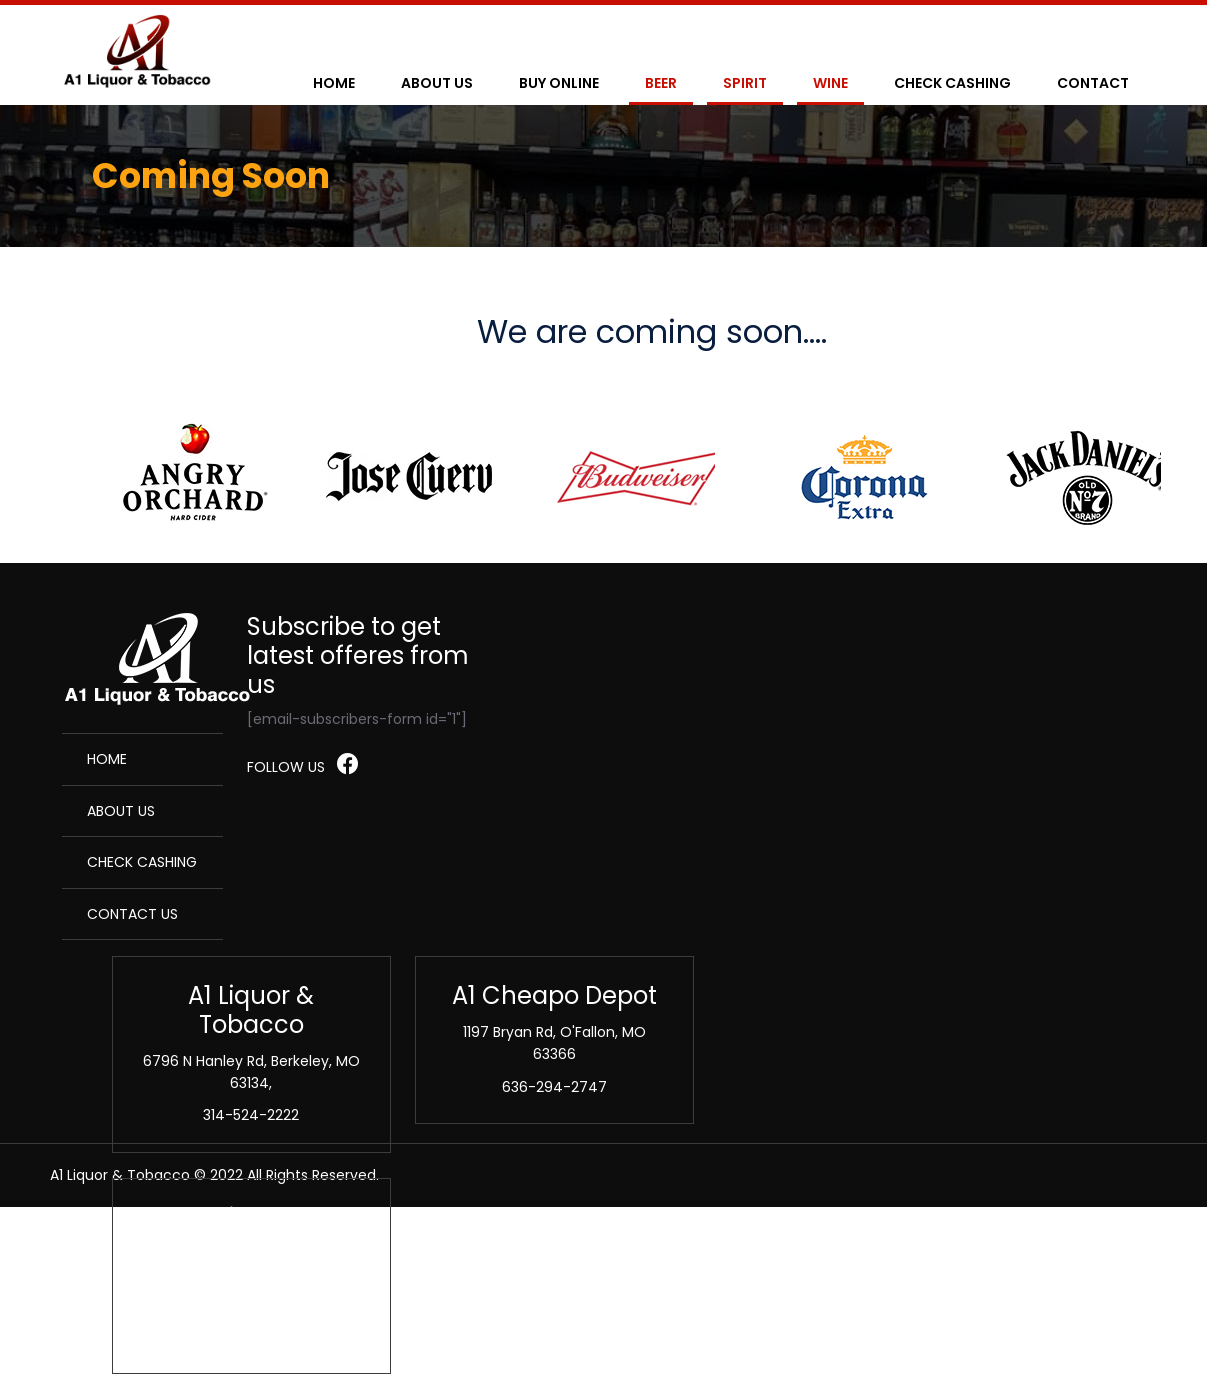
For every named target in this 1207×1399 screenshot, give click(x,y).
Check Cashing (952, 83)
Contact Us (132, 914)
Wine (830, 83)
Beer (661, 83)
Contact (1093, 83)
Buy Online (559, 83)
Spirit (745, 83)
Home (334, 83)
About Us (437, 83)
